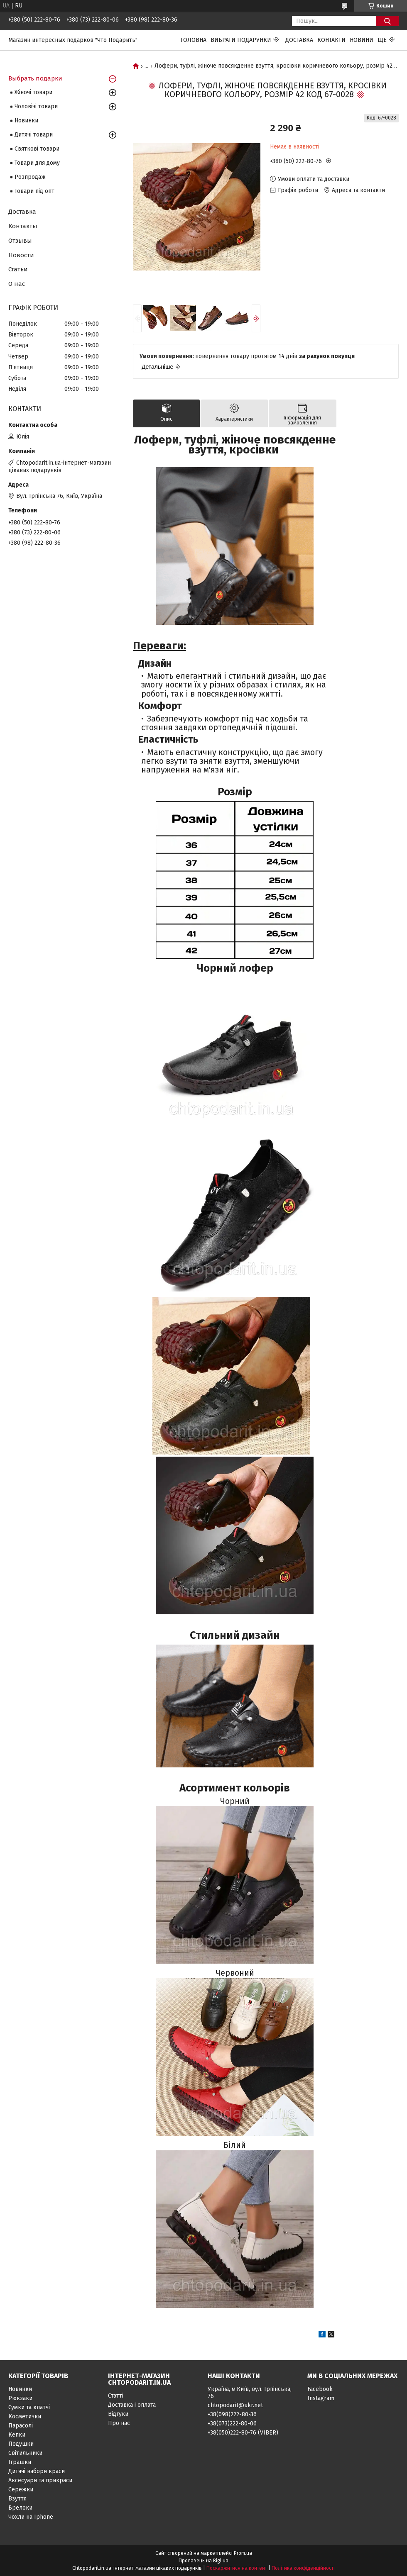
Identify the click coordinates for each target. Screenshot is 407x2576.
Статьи (18, 269)
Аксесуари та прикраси (40, 2480)
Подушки (21, 2443)
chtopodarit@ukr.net (235, 2405)
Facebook (320, 2389)
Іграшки (19, 2462)
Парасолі (20, 2425)
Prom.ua (243, 2553)
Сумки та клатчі (29, 2407)
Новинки (26, 120)
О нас (16, 284)
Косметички (24, 2416)
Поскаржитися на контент (236, 2568)
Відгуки (118, 2414)
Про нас (119, 2423)
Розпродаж (30, 176)
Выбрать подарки (35, 78)
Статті (115, 2395)
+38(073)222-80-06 (232, 2423)
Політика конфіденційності (303, 2568)
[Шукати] (387, 21)
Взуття (17, 2498)
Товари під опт (34, 191)
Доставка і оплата (132, 2404)
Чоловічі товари (36, 106)
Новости (21, 255)
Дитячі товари (34, 134)
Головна (193, 40)
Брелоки (20, 2507)
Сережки (20, 2489)
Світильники (25, 2453)
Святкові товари (37, 148)
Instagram (320, 2398)
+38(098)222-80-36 (232, 2414)
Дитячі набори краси (36, 2471)
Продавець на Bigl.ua (203, 2561)
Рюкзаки (20, 2398)
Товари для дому (37, 162)
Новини (361, 40)
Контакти (331, 40)
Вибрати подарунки (241, 40)
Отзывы (20, 240)
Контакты (22, 226)
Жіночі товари (33, 92)
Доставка (299, 40)
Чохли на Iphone (30, 2516)
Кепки (16, 2434)
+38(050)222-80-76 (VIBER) (243, 2432)
